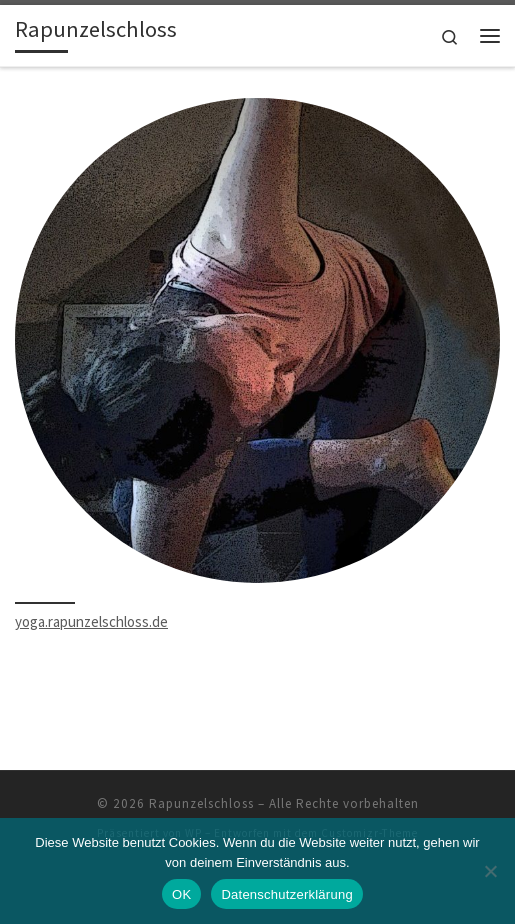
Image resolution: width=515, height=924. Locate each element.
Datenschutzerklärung (286, 894)
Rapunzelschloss (201, 803)
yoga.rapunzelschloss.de (91, 621)
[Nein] (490, 871)
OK (181, 894)
